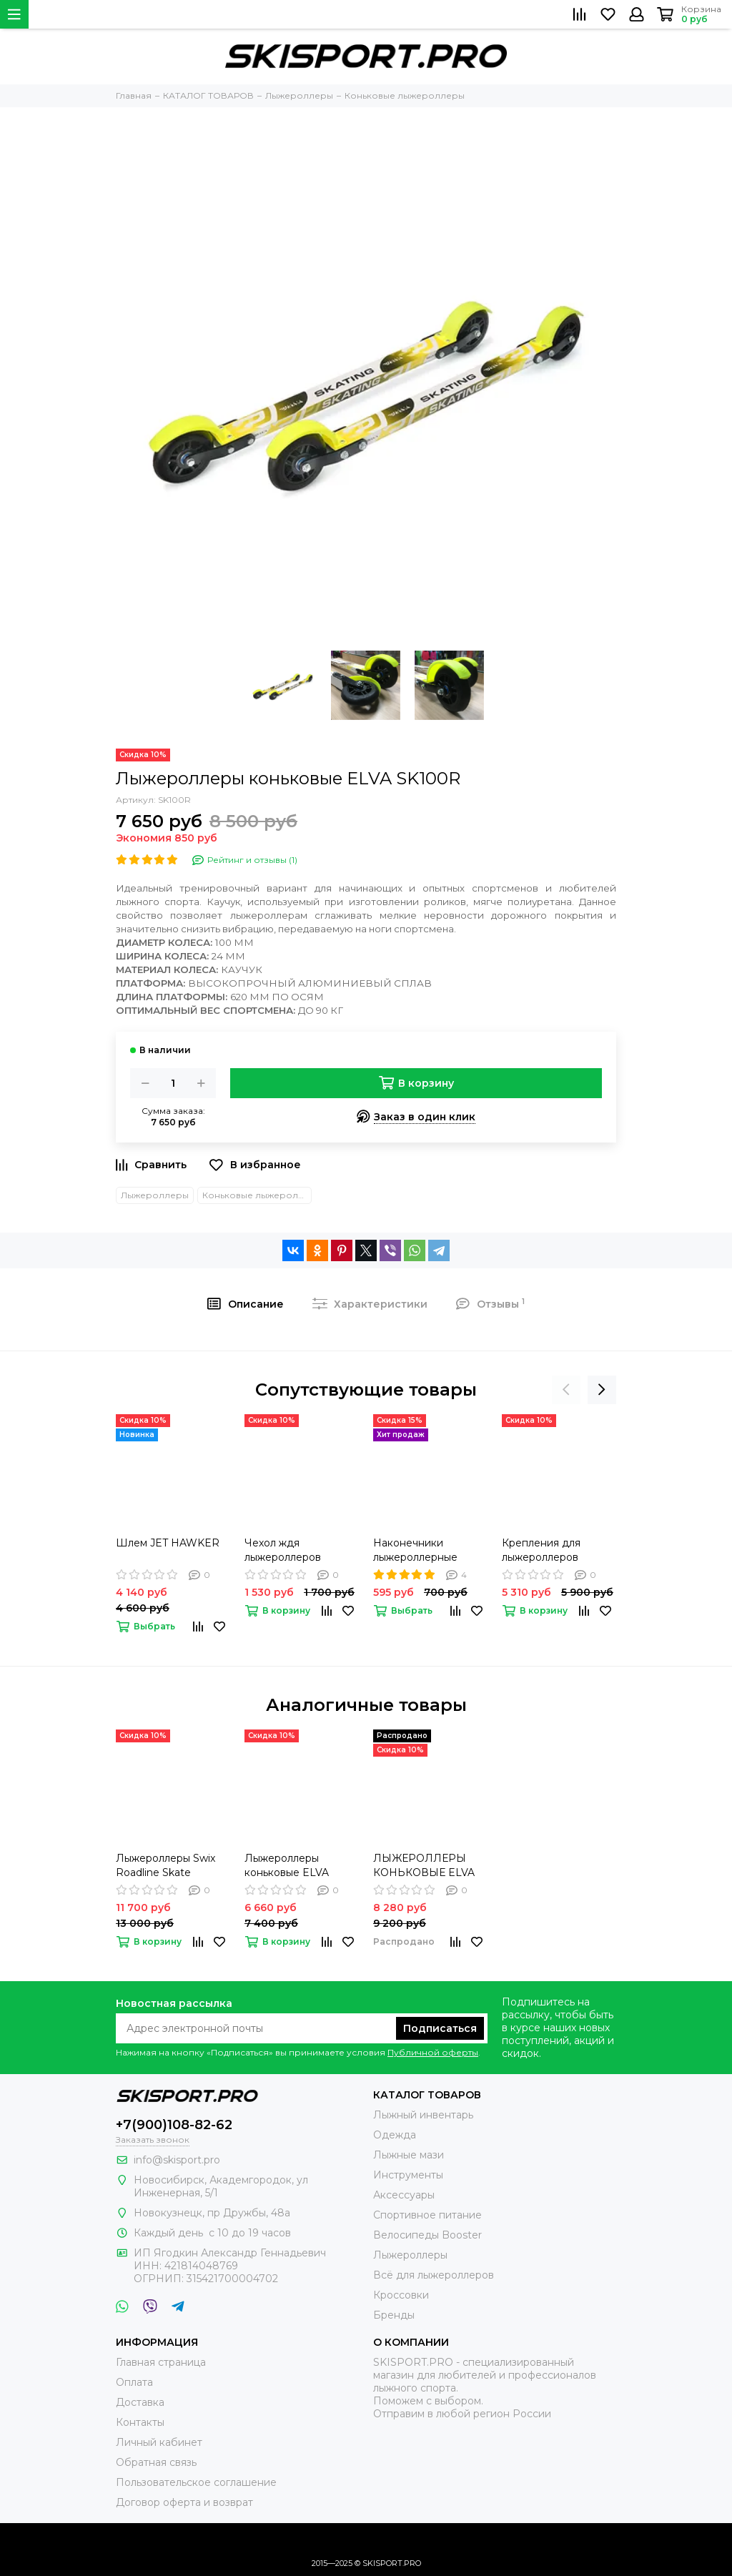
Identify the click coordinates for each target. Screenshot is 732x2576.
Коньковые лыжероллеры (257, 1195)
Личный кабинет (159, 2442)
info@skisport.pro (177, 2159)
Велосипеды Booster (427, 2235)
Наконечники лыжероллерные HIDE (415, 1550)
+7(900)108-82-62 (174, 2125)
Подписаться (440, 2028)
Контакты (140, 2422)
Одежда (394, 2134)
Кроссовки (401, 2295)
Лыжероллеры (155, 1195)
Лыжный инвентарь (423, 2114)
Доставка (140, 2402)
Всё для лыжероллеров (433, 2275)
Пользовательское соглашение (196, 2482)
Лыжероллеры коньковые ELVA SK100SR (286, 1866)
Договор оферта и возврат (184, 2502)
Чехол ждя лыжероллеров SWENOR (282, 1550)
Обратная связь (156, 2462)
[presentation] (566, 1390)
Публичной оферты (432, 2052)
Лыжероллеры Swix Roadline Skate (165, 1865)
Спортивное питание (427, 2215)
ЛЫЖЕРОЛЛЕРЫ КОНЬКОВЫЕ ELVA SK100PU (424, 1866)
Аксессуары (404, 2194)
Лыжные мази (408, 2154)
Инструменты (408, 2174)
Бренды (394, 2315)
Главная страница (161, 2362)
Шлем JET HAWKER (167, 1542)
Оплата (134, 2382)
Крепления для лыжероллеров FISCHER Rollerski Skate (547, 1550)
